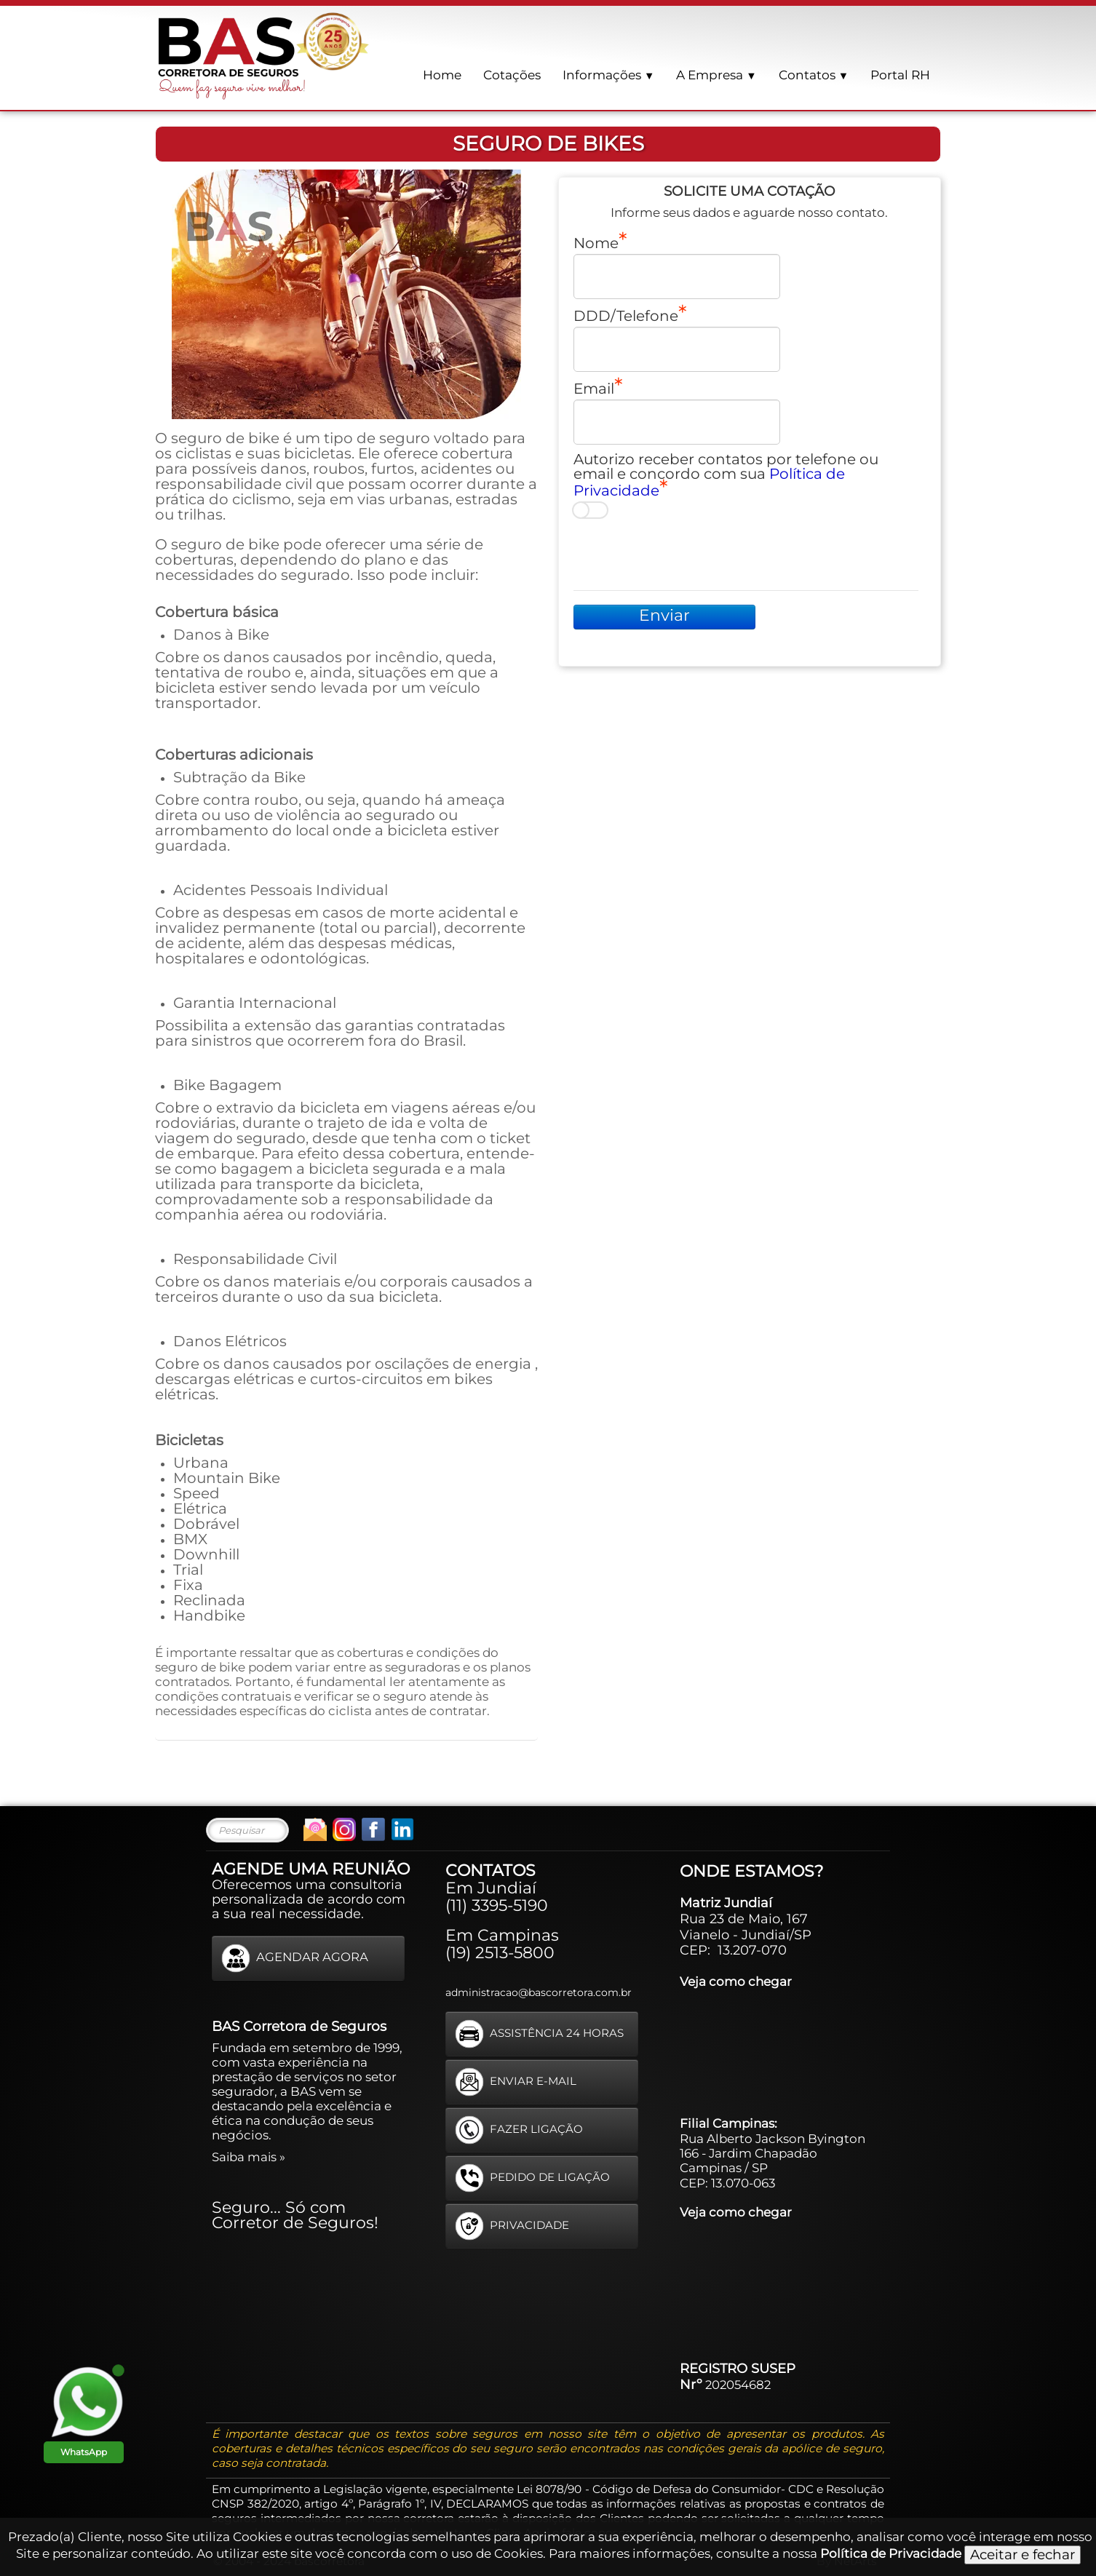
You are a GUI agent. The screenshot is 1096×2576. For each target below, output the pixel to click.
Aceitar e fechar (1022, 2554)
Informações (608, 74)
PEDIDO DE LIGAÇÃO (532, 2178)
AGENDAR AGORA (294, 1958)
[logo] (264, 54)
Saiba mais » (248, 2157)
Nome (596, 242)
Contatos (814, 74)
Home (442, 74)
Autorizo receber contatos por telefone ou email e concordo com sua (725, 475)
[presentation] (684, 554)
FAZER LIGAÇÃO (519, 2129)
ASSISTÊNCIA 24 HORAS (539, 2033)
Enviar (664, 615)
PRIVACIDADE (512, 2226)
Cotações (512, 74)
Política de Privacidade (890, 2553)
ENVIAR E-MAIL (515, 2081)
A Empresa (716, 74)
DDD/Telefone (625, 315)
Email (593, 388)
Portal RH (900, 74)
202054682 (738, 2384)
